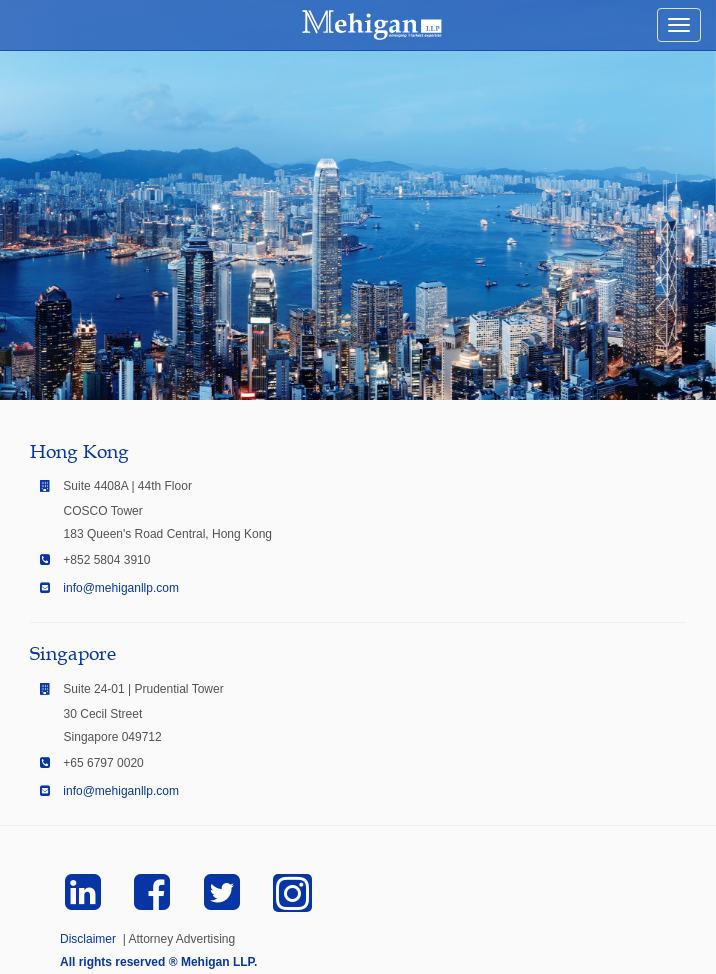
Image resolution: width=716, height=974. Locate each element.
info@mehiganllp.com (121, 588)
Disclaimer (88, 939)
